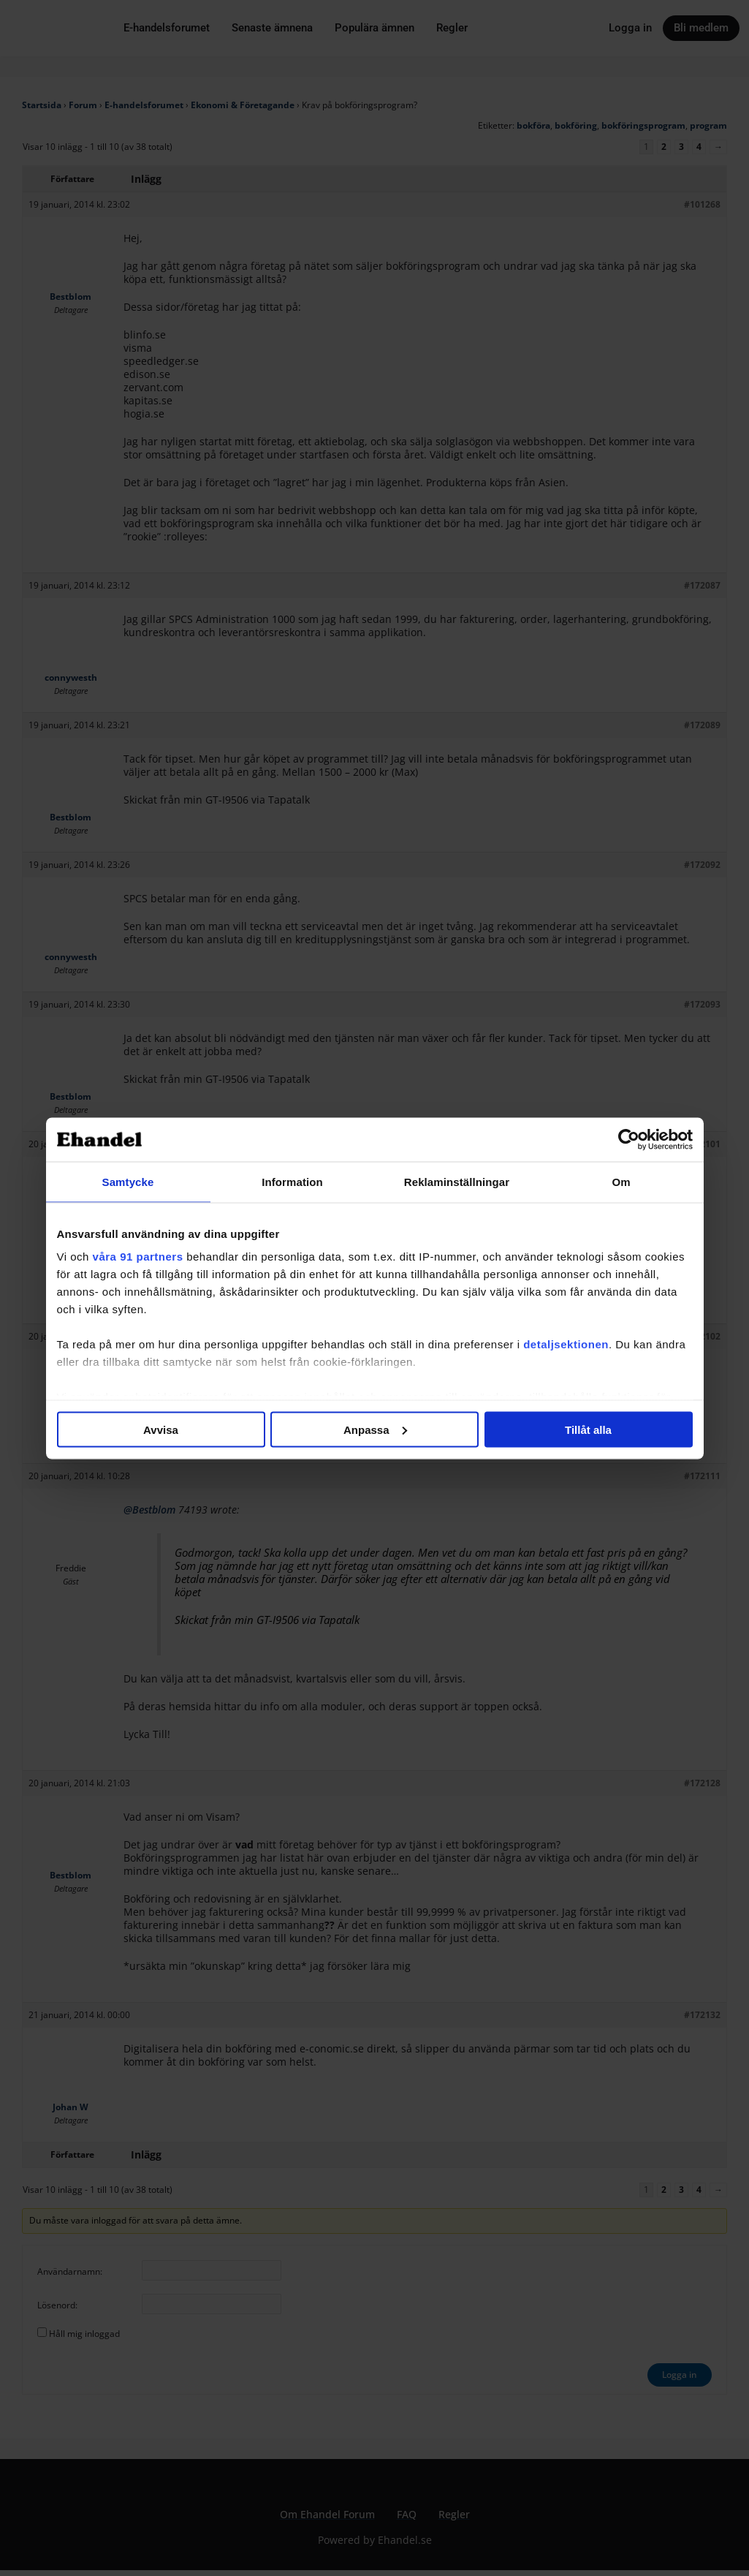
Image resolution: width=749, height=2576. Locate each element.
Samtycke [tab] (128, 1181)
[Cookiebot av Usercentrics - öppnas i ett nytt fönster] (629, 1139)
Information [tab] (292, 1181)
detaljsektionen (566, 1344)
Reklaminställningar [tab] (456, 1181)
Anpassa (375, 1429)
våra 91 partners (138, 1256)
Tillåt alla (588, 1429)
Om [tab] (621, 1181)
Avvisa (160, 1429)
